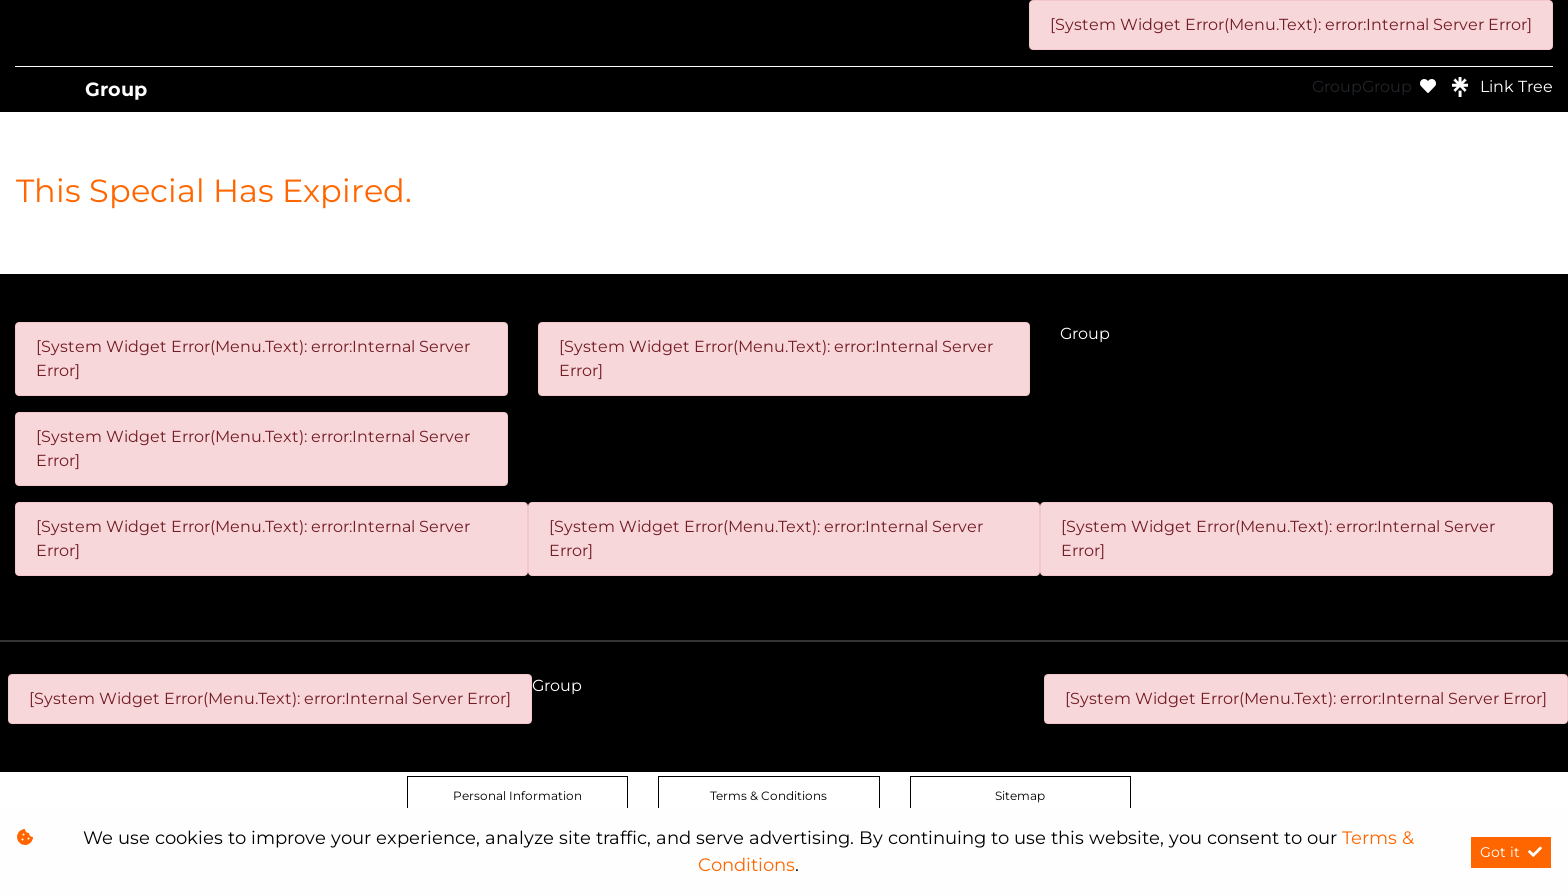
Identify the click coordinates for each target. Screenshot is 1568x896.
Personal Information (517, 795)
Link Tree (1502, 87)
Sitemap (1020, 795)
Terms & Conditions (768, 795)
